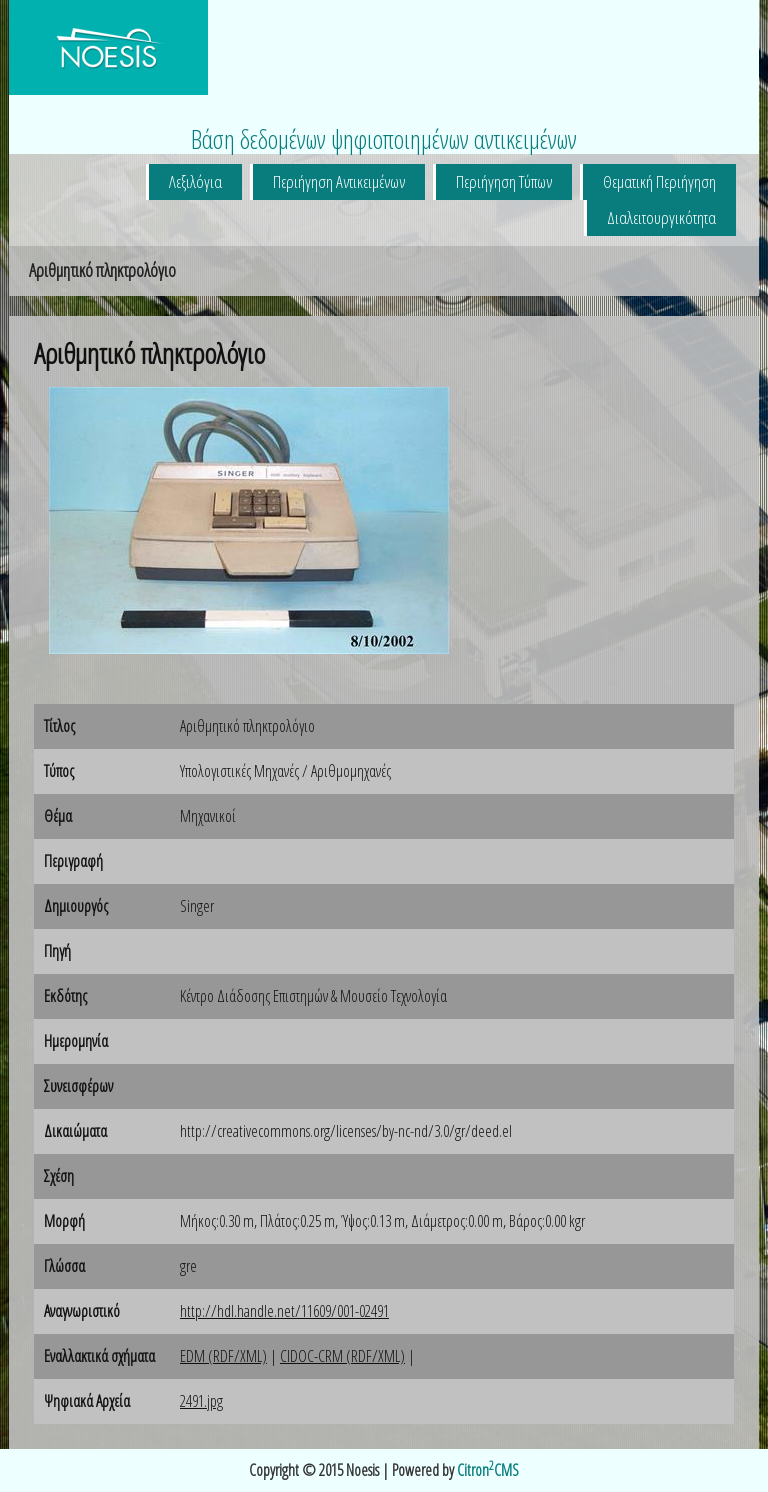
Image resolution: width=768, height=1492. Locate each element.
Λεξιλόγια (195, 181)
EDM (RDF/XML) (223, 1356)
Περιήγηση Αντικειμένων (339, 181)
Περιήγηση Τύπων (504, 181)
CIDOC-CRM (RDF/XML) (342, 1356)
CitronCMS (488, 1470)
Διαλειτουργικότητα (661, 217)
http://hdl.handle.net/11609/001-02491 (284, 1311)
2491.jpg (201, 1401)
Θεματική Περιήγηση (659, 181)
